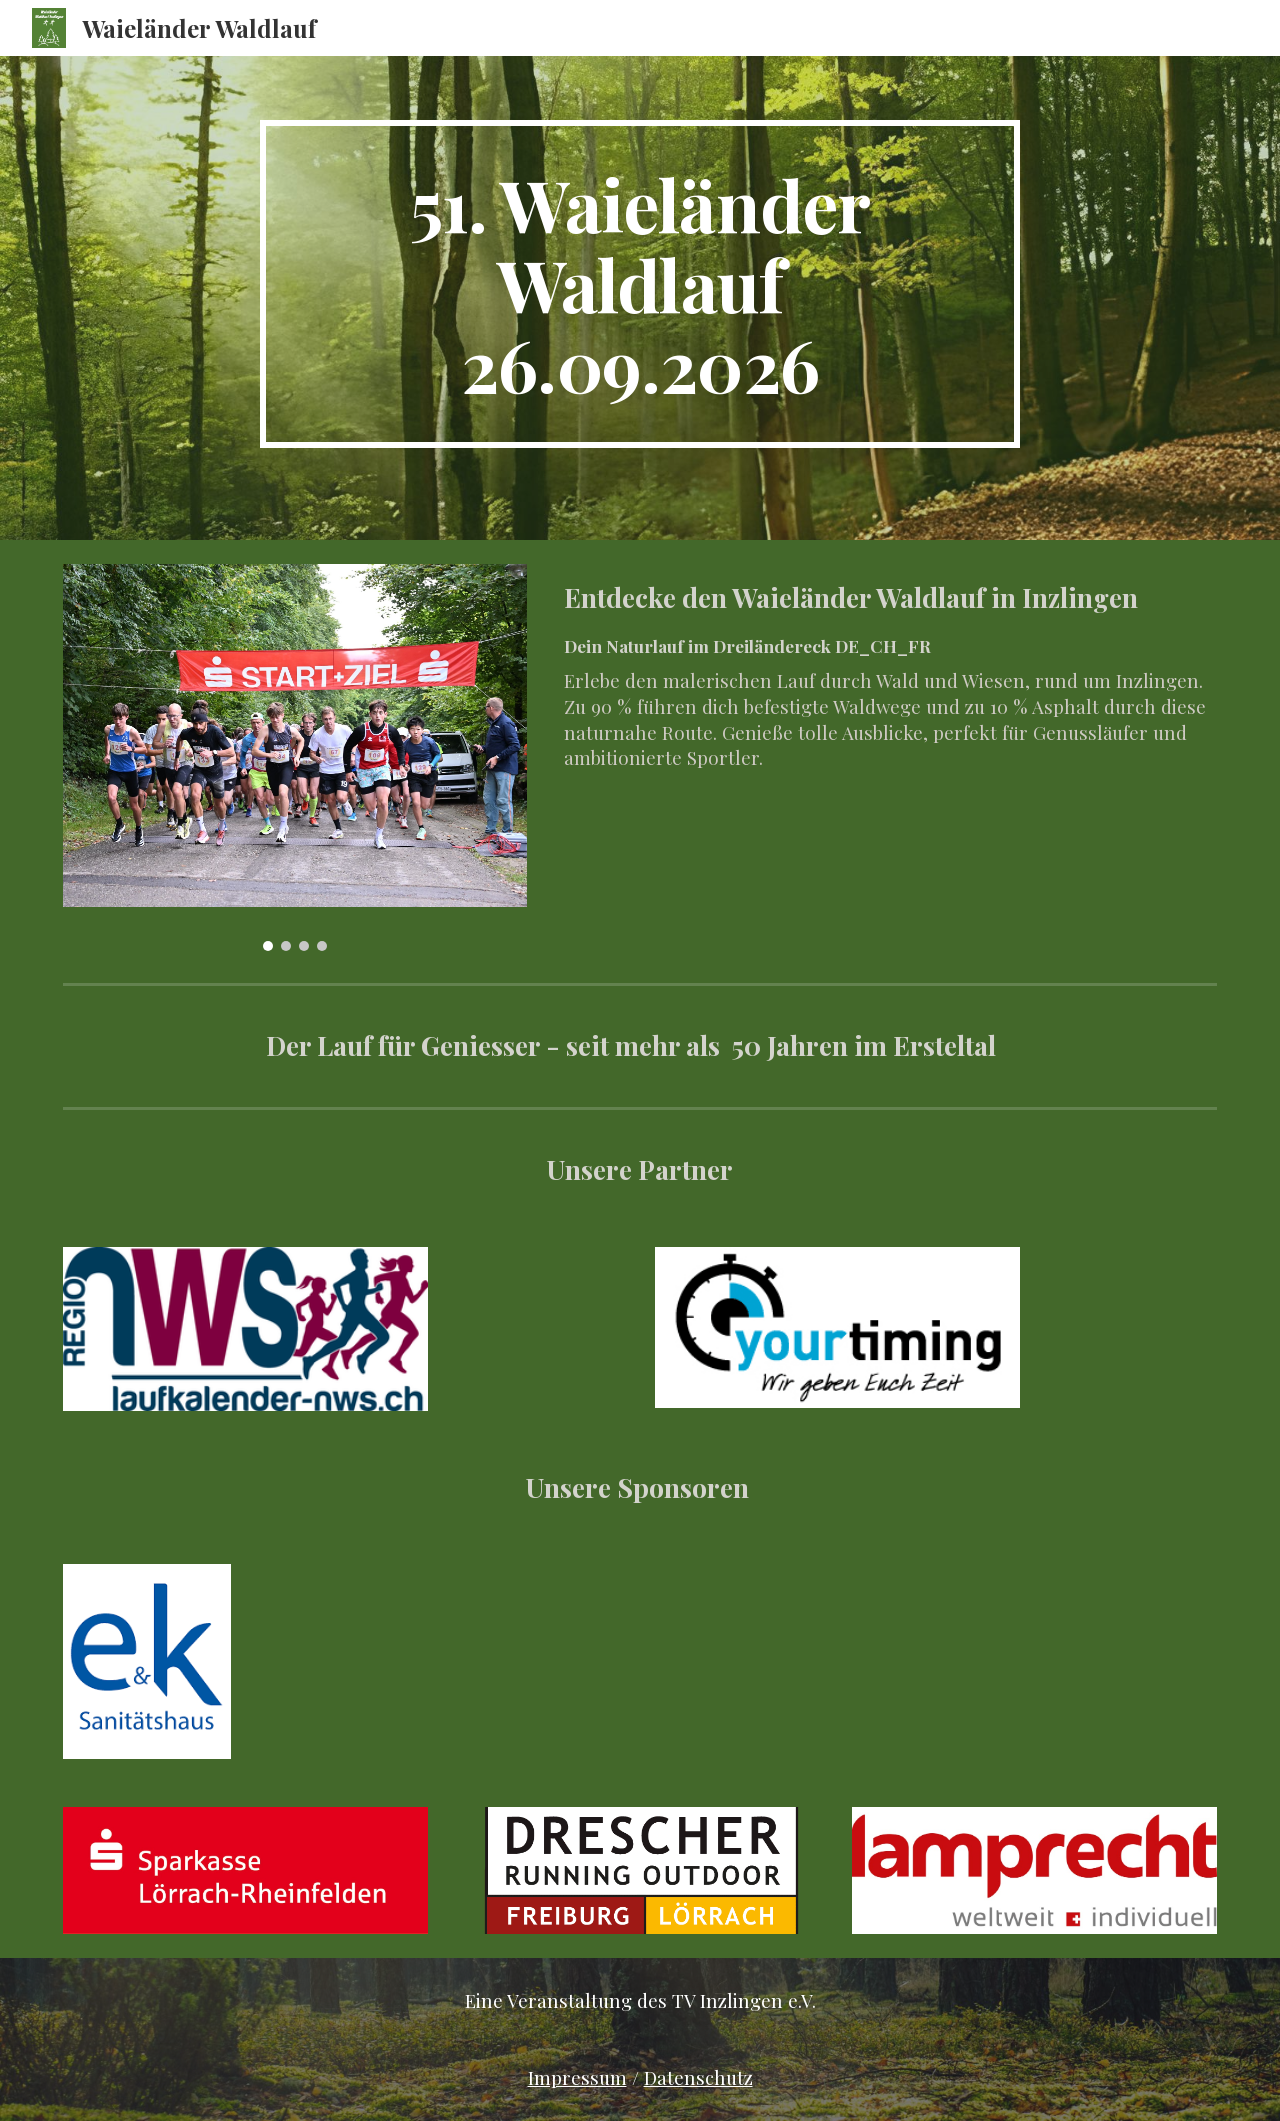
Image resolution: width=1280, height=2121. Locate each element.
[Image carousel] (295, 757)
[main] (640, 284)
